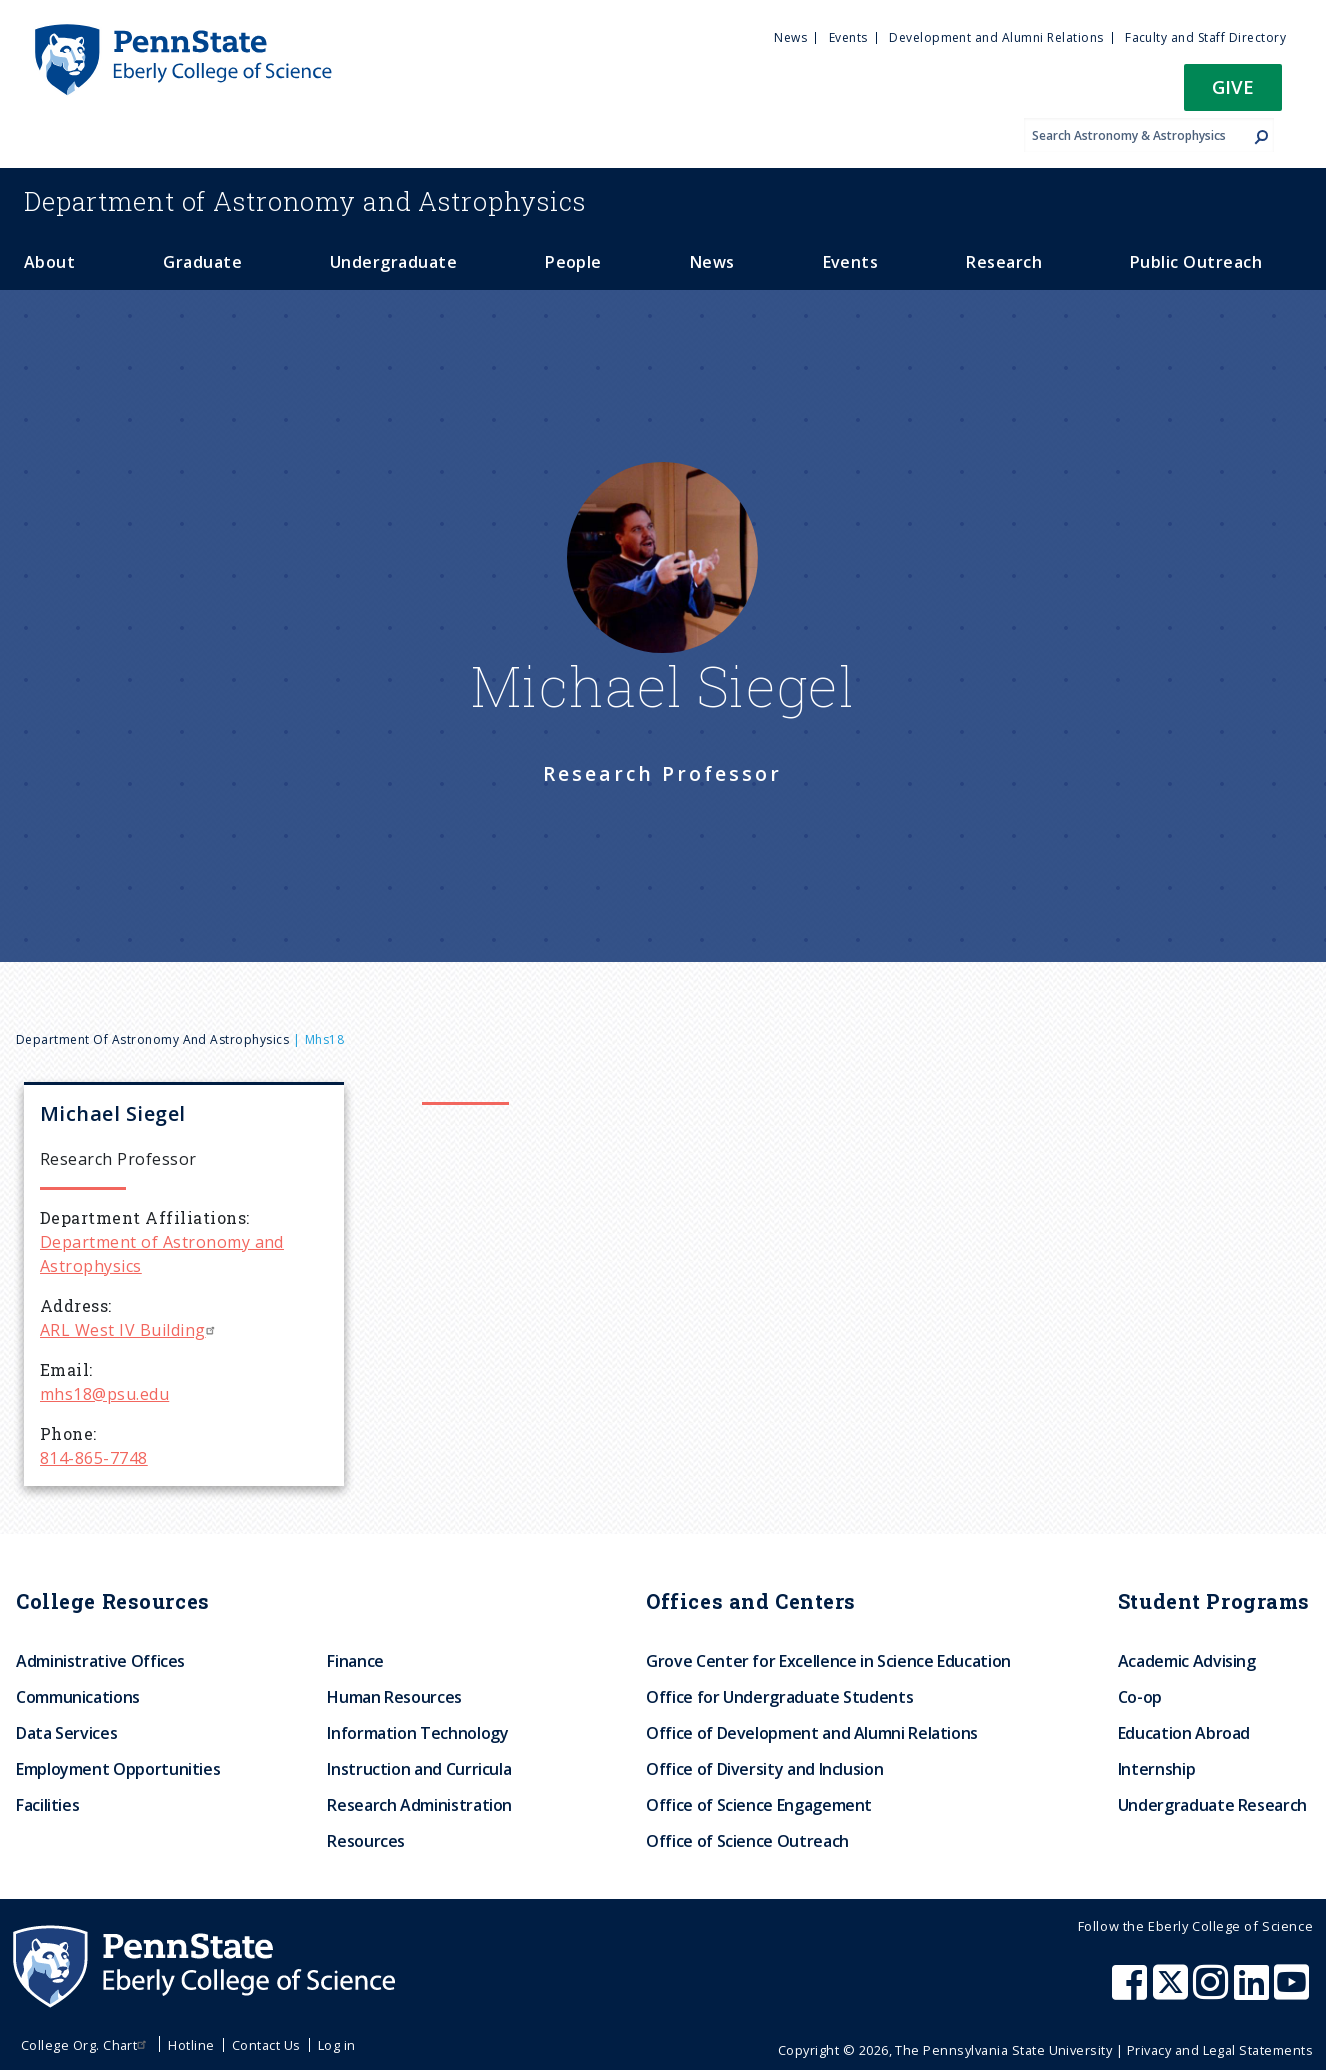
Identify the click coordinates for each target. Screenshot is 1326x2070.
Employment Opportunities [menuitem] (118, 1769)
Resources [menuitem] (366, 1841)
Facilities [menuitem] (47, 1805)
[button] (1233, 93)
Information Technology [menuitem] (417, 1733)
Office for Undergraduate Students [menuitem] (779, 1697)
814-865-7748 (94, 1458)
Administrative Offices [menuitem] (100, 1661)
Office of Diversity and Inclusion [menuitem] (764, 1769)
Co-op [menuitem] (1140, 1697)
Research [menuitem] (1004, 262)
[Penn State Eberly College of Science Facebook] (1132, 1992)
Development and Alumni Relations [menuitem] (996, 37)
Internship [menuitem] (1156, 1769)
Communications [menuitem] (78, 1697)
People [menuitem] (573, 262)
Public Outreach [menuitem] (1196, 262)
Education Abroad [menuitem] (1184, 1733)
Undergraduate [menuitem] (393, 262)
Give (1233, 86)
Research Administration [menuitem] (419, 1805)
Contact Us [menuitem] (266, 2045)
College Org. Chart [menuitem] (86, 2045)
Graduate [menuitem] (202, 262)
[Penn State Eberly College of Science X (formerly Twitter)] (1173, 1992)
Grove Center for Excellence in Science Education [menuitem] (828, 1661)
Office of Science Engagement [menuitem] (759, 1805)
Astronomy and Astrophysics (305, 201)
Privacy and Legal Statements (1220, 2050)
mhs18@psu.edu (104, 1394)
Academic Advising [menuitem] (1187, 1661)
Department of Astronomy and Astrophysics (152, 1039)
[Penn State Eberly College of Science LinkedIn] (1254, 1992)
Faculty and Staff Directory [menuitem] (1205, 37)
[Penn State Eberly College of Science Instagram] (1213, 1992)
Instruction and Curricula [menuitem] (419, 1769)
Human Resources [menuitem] (394, 1697)
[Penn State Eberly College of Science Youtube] (1293, 1992)
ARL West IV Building (130, 1330)
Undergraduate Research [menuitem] (1212, 1805)
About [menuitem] (49, 262)
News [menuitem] (790, 37)
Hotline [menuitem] (191, 2045)
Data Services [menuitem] (66, 1733)
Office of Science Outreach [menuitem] (747, 1841)
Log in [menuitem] (337, 2045)
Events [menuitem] (848, 37)
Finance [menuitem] (355, 1661)
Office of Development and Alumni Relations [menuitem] (812, 1733)
